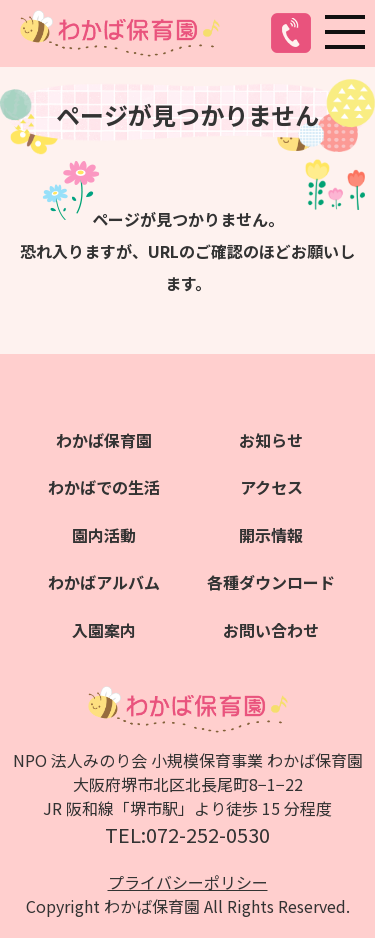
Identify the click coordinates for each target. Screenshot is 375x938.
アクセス (271, 487)
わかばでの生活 (104, 487)
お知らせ (271, 440)
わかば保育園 (104, 440)
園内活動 (104, 535)
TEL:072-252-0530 (187, 834)
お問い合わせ (271, 630)
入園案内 (104, 630)
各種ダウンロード (271, 582)
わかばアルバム (104, 582)
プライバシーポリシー (188, 882)
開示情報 (271, 535)
